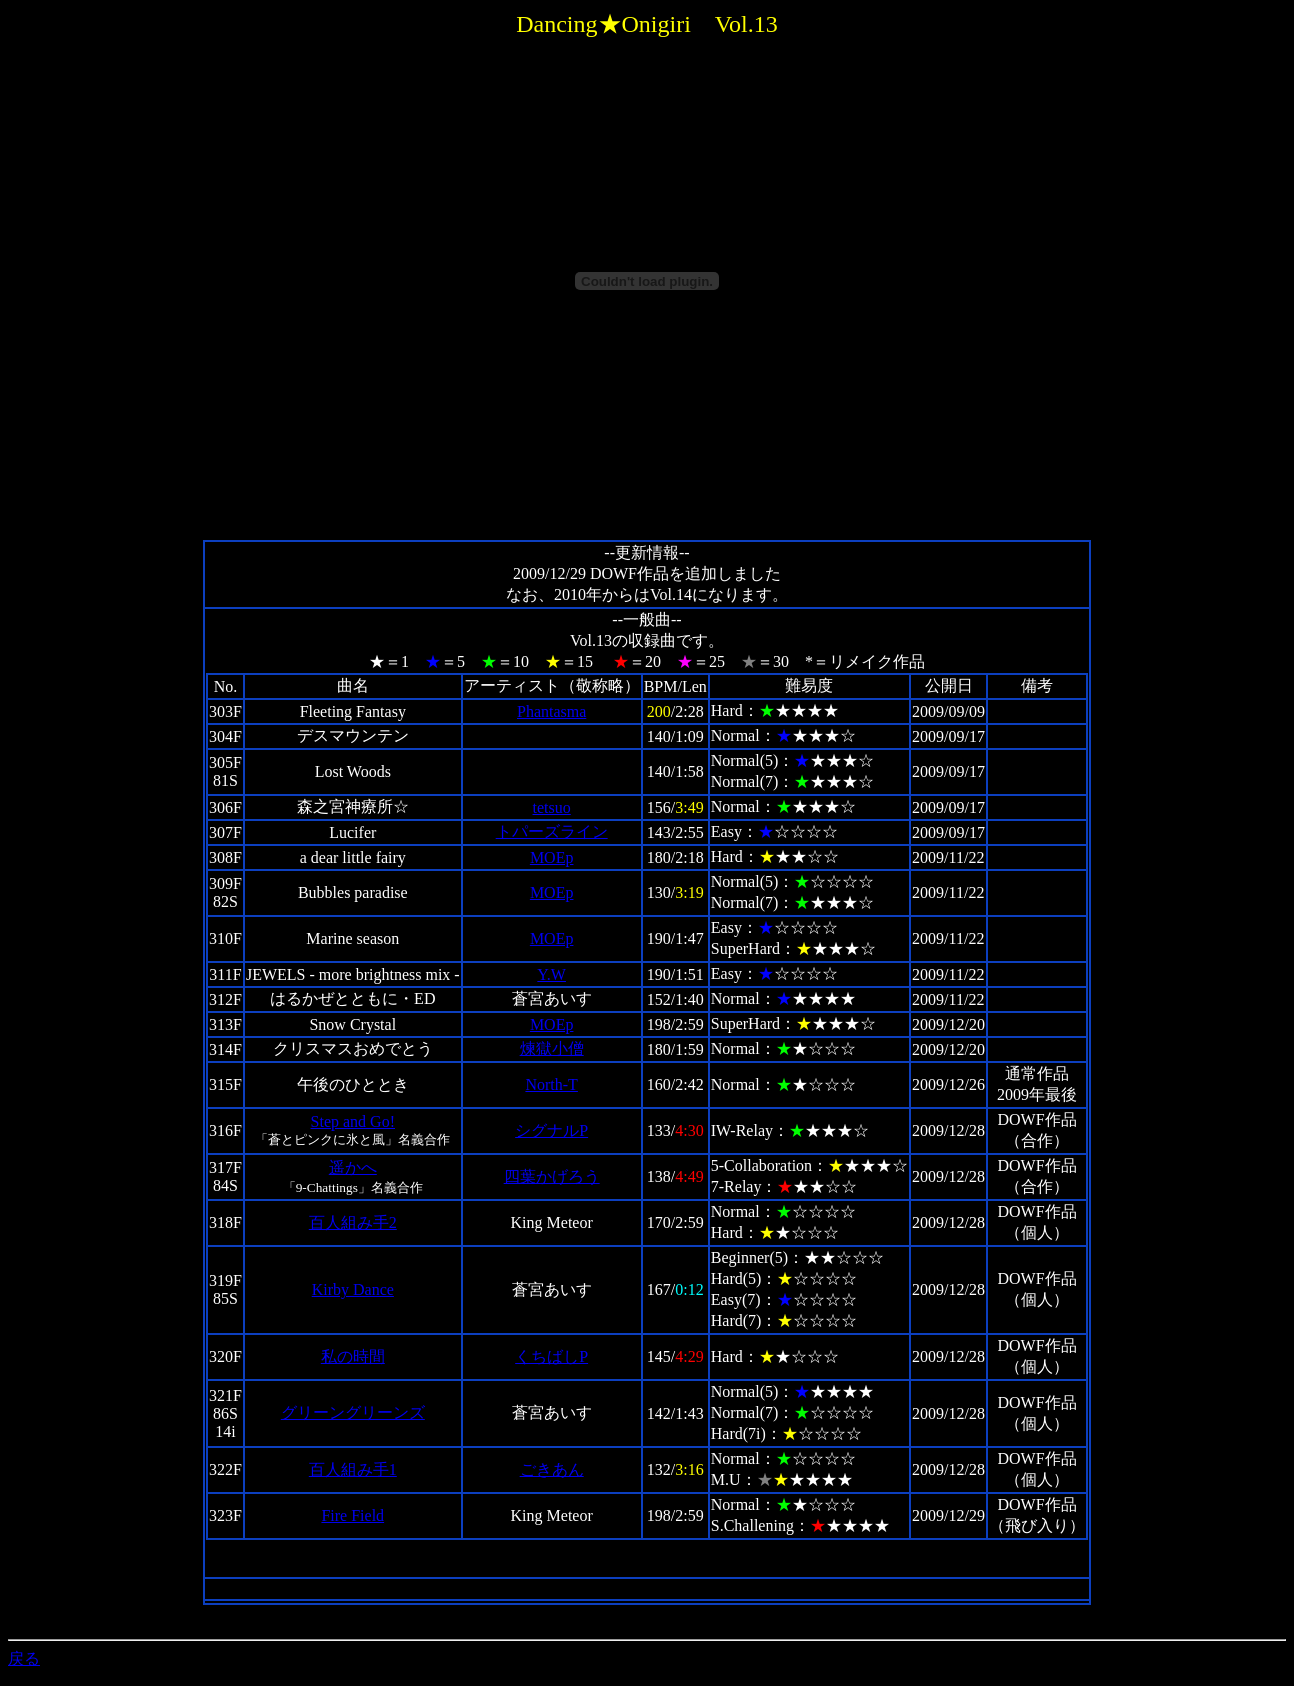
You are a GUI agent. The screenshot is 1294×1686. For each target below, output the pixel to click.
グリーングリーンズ (353, 1412)
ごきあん (552, 1469)
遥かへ (353, 1167)
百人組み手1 (353, 1469)
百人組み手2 (353, 1222)
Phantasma (551, 711)
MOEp (552, 857)
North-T (551, 1084)
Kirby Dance (353, 1289)
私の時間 (353, 1356)
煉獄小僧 (552, 1048)
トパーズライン (552, 831)
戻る (24, 1658)
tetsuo (552, 807)
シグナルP (551, 1130)
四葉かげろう (552, 1176)
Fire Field (352, 1515)
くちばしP (551, 1356)
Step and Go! (353, 1121)
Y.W (551, 974)
